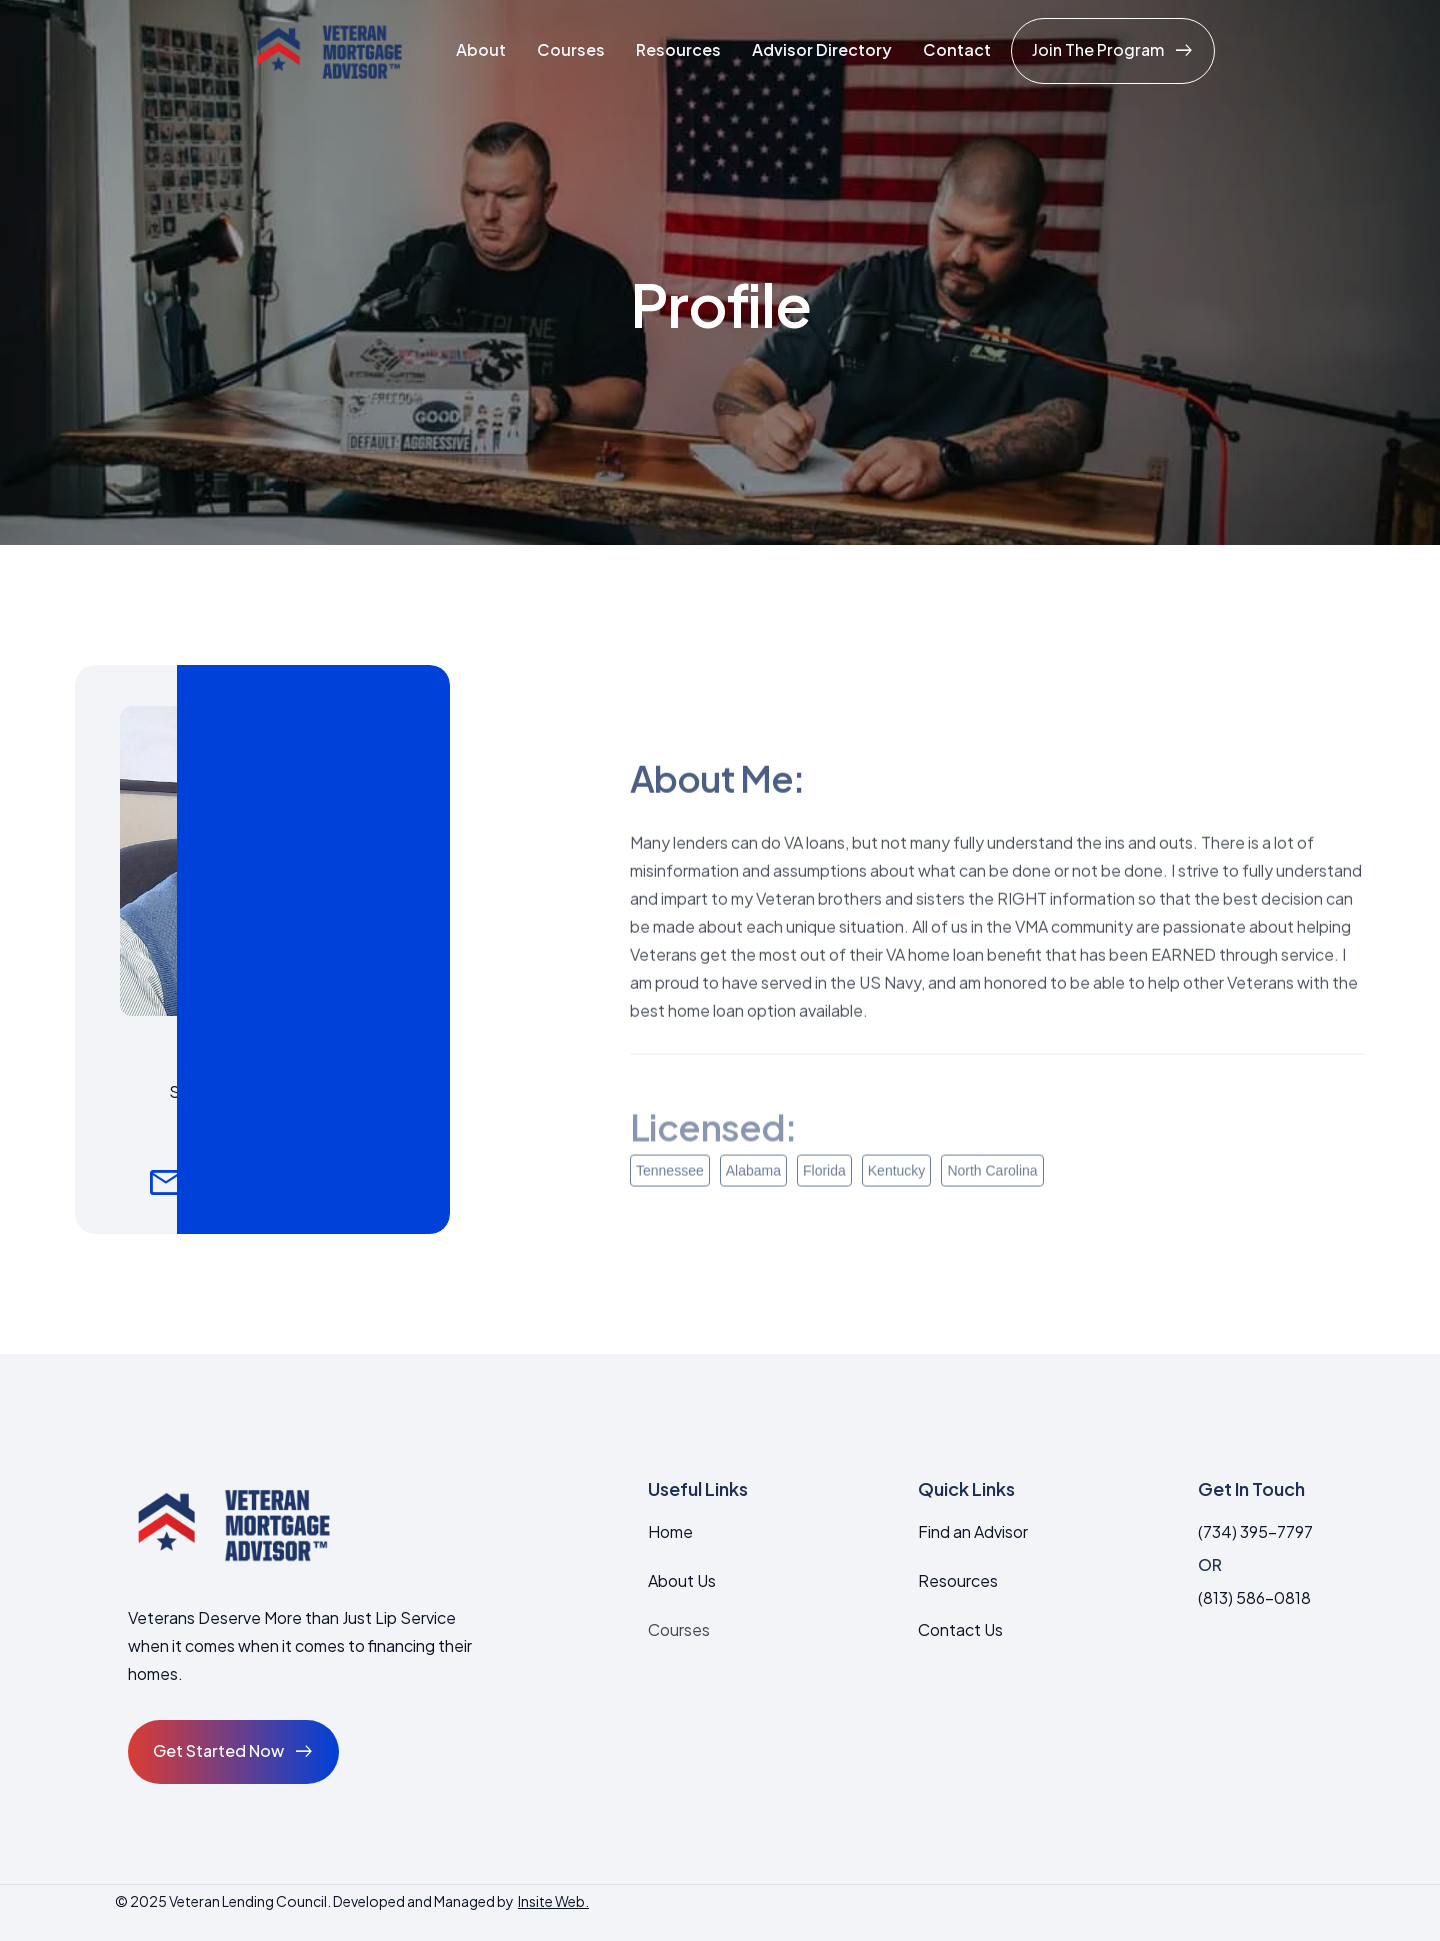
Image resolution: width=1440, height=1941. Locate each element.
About (481, 49)
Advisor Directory (822, 49)
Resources (678, 49)
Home (670, 1531)
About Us (682, 1580)
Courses (571, 49)
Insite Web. (553, 1901)
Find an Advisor (973, 1531)
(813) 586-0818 (1254, 1597)
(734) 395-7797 (1255, 1531)
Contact (957, 49)
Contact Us (960, 1629)
